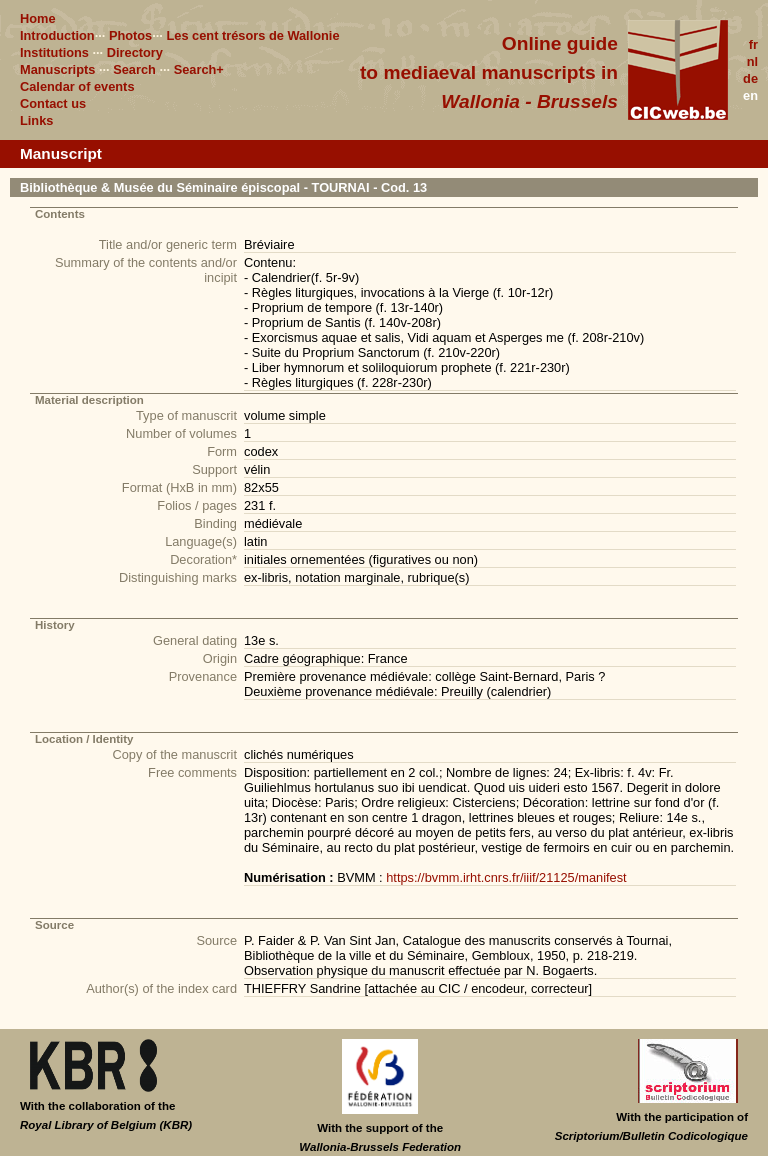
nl (752, 61)
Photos (130, 35)
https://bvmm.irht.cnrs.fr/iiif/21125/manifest (506, 877)
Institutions (54, 52)
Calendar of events (77, 86)
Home (38, 18)
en (750, 95)
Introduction (57, 35)
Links (36, 120)
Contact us (53, 103)
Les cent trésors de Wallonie (252, 35)
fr (753, 44)
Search (134, 69)
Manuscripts (57, 69)
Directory (135, 52)
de (750, 78)
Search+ (199, 69)
